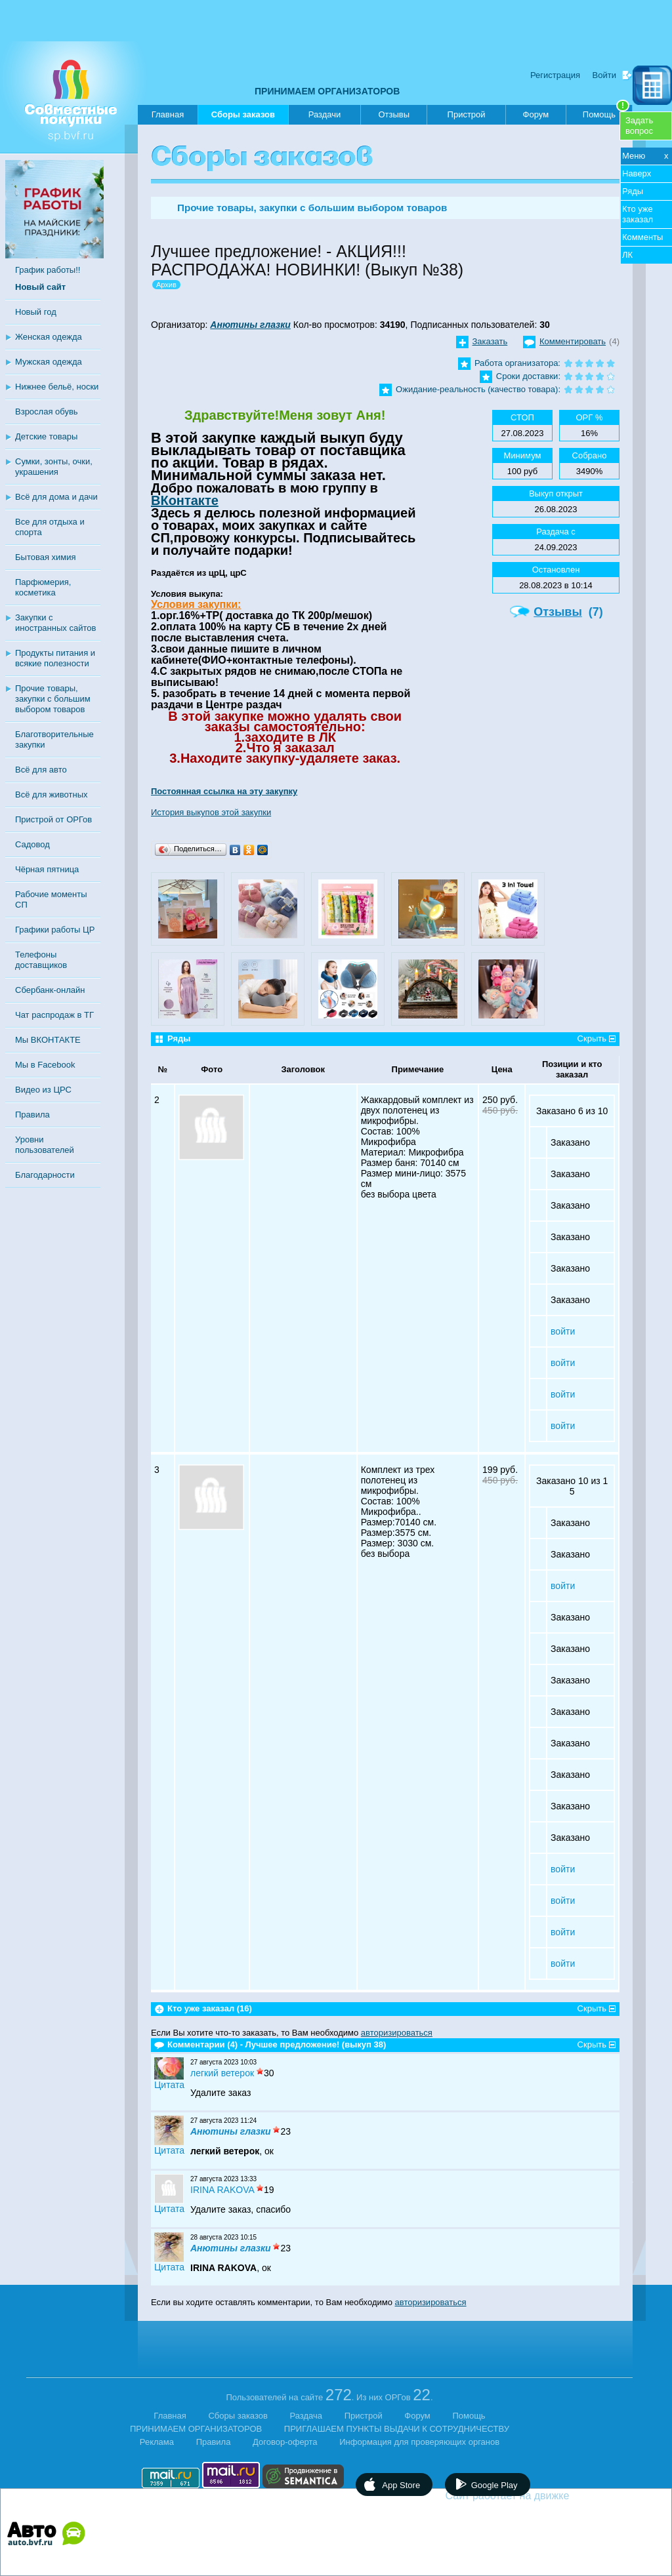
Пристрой (467, 114)
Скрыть (592, 1038)
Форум (536, 114)
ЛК (627, 255)
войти (563, 1331)
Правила (32, 1114)
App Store (401, 2485)
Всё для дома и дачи (56, 497)
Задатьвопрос (639, 125)
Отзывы (394, 114)
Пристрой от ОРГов (53, 819)
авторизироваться (396, 2033)
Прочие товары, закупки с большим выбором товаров (53, 698)
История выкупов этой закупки (211, 812)
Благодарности (45, 1175)
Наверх (636, 173)
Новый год (35, 312)
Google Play (494, 2485)
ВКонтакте (185, 500)
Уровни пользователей (44, 1145)
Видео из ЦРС (43, 1090)
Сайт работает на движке (536, 2495)
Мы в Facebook (45, 1065)
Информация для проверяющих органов (419, 2442)
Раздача (306, 2416)
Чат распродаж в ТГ (54, 1015)
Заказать (490, 341)
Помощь (606, 112)
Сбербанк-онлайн (50, 990)
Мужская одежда (48, 362)
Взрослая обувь (46, 411)
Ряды (632, 191)
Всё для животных (51, 794)
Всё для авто (41, 770)
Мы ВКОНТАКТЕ (48, 1040)
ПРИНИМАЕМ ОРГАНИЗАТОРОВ (327, 91)
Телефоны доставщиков (41, 960)
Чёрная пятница (47, 869)
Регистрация (555, 75)
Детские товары (46, 436)
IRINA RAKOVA (222, 2189)
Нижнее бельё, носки (56, 387)
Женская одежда (48, 337)
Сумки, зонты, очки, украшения (54, 466)
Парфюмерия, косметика (43, 587)
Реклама (157, 2442)
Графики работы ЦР (54, 930)
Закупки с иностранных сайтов (55, 623)
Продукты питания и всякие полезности (55, 658)
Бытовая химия (45, 557)
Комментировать (572, 341)
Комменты (642, 237)
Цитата (169, 2085)
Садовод (32, 844)
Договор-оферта (285, 2442)
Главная (168, 114)
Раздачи (324, 114)
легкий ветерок (222, 2073)
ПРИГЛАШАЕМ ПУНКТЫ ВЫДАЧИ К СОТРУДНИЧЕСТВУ (396, 2429)
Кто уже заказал (637, 214)
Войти (604, 75)
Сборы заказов (243, 117)
